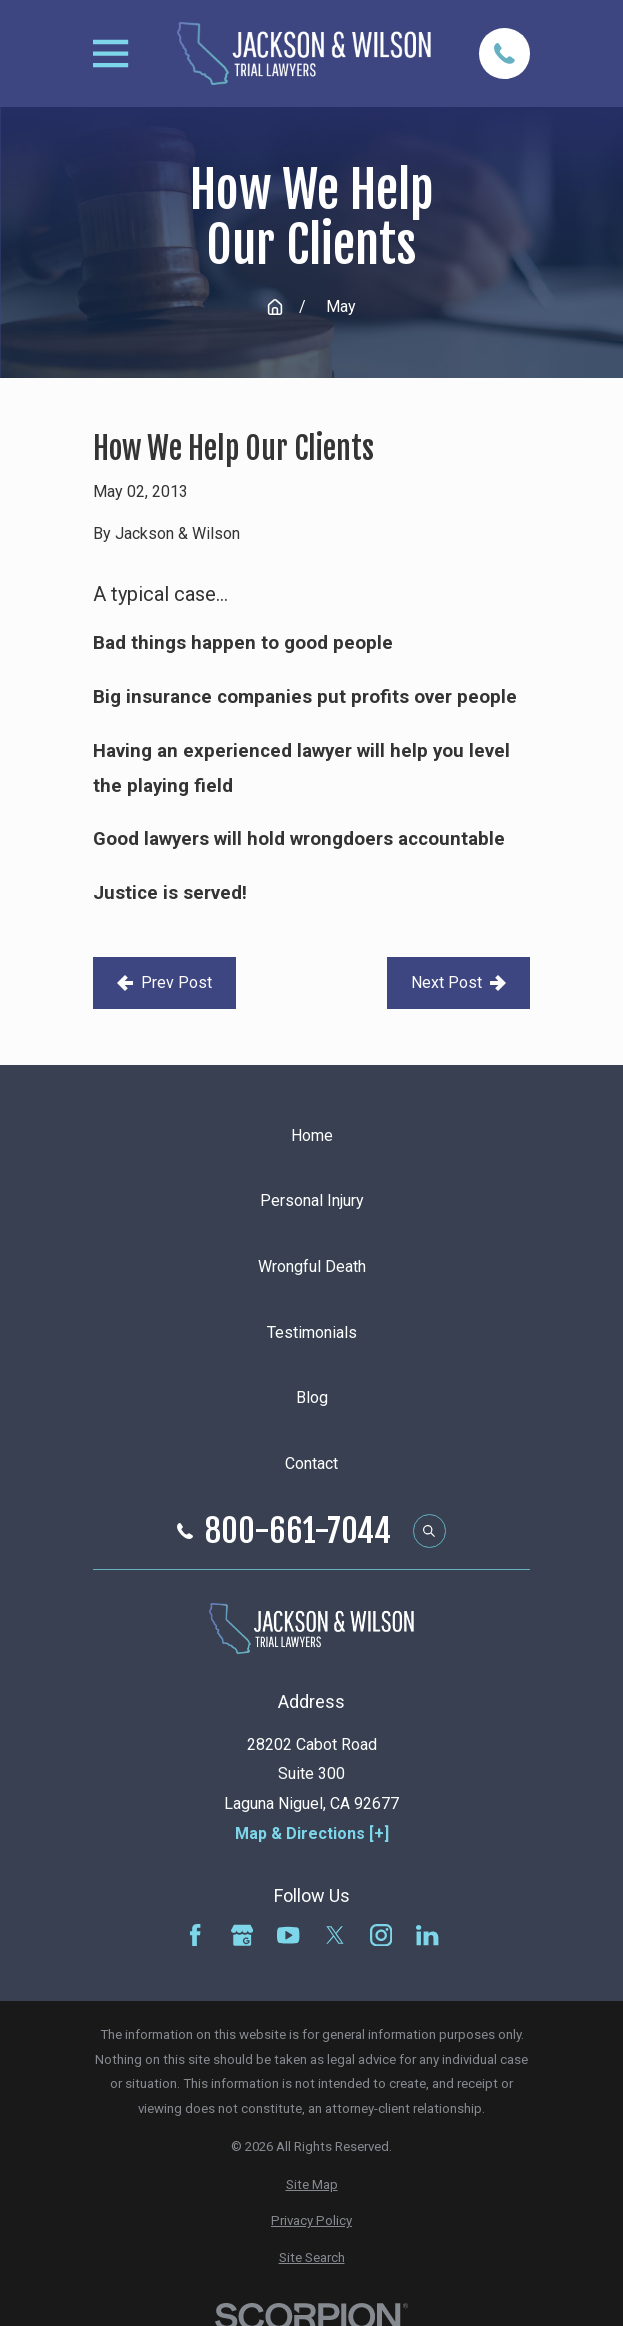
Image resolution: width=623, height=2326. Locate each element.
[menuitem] (311, 2185)
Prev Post (164, 982)
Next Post (458, 982)
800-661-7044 (298, 1531)
